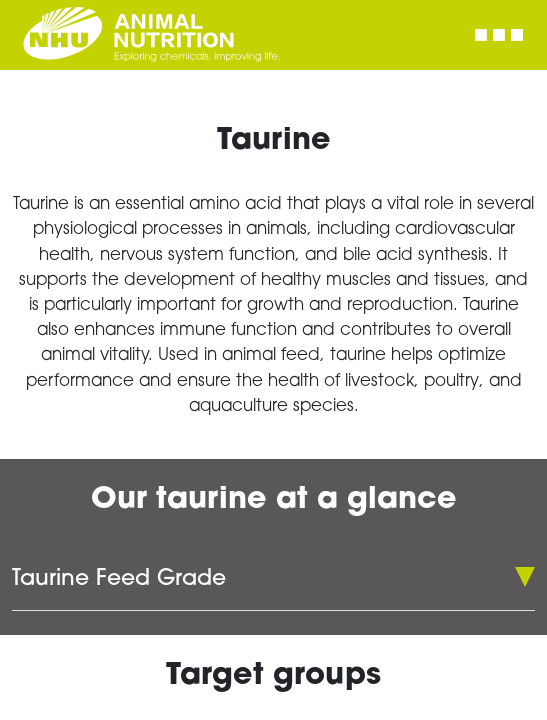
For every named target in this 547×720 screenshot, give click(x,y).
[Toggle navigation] (499, 35)
